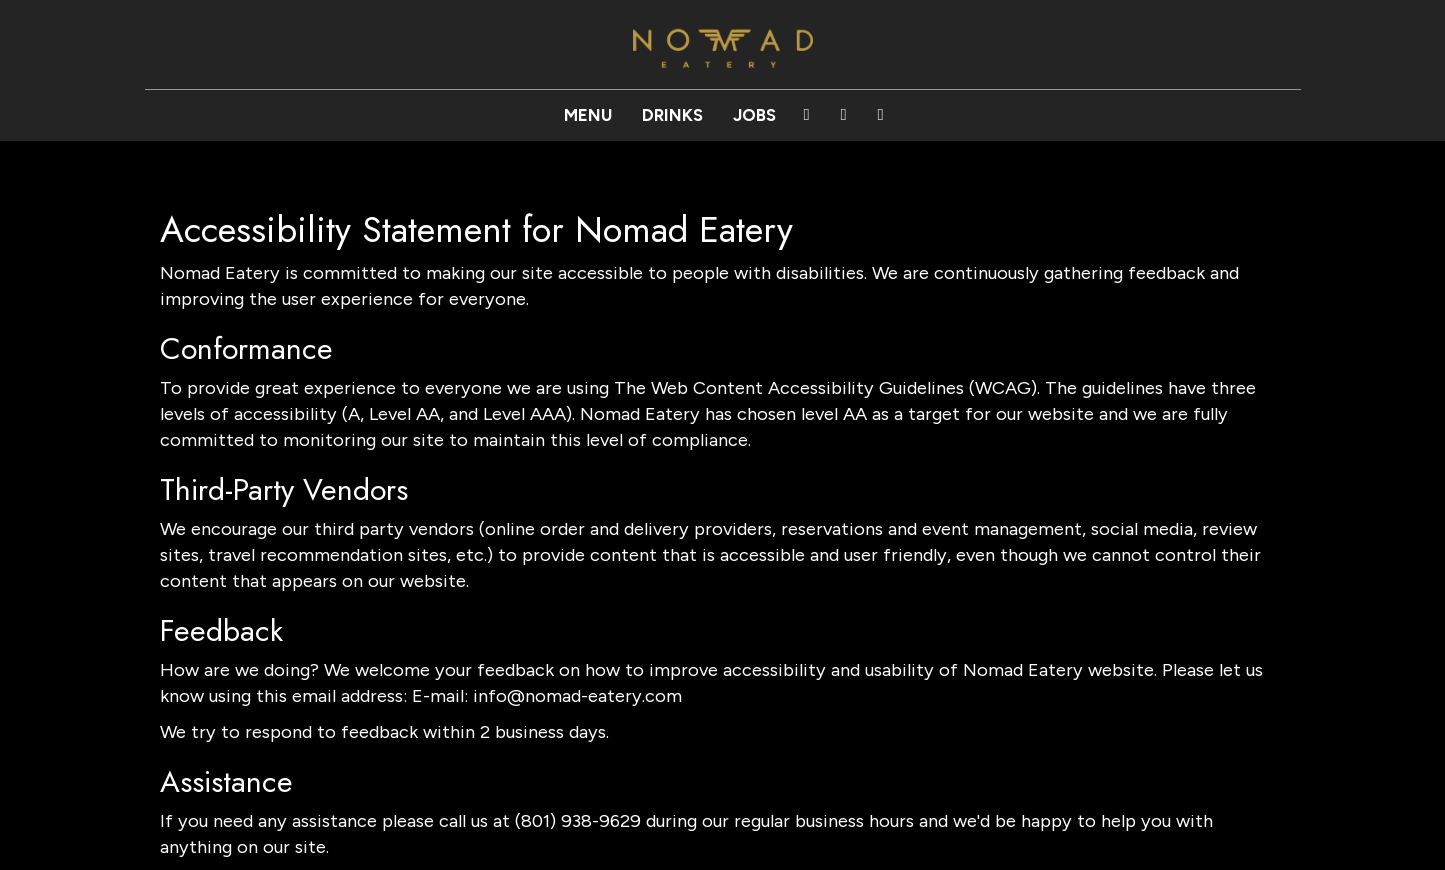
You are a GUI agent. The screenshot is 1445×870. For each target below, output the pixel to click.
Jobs (754, 115)
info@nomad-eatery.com (577, 696)
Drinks (672, 115)
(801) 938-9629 (578, 821)
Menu (588, 115)
